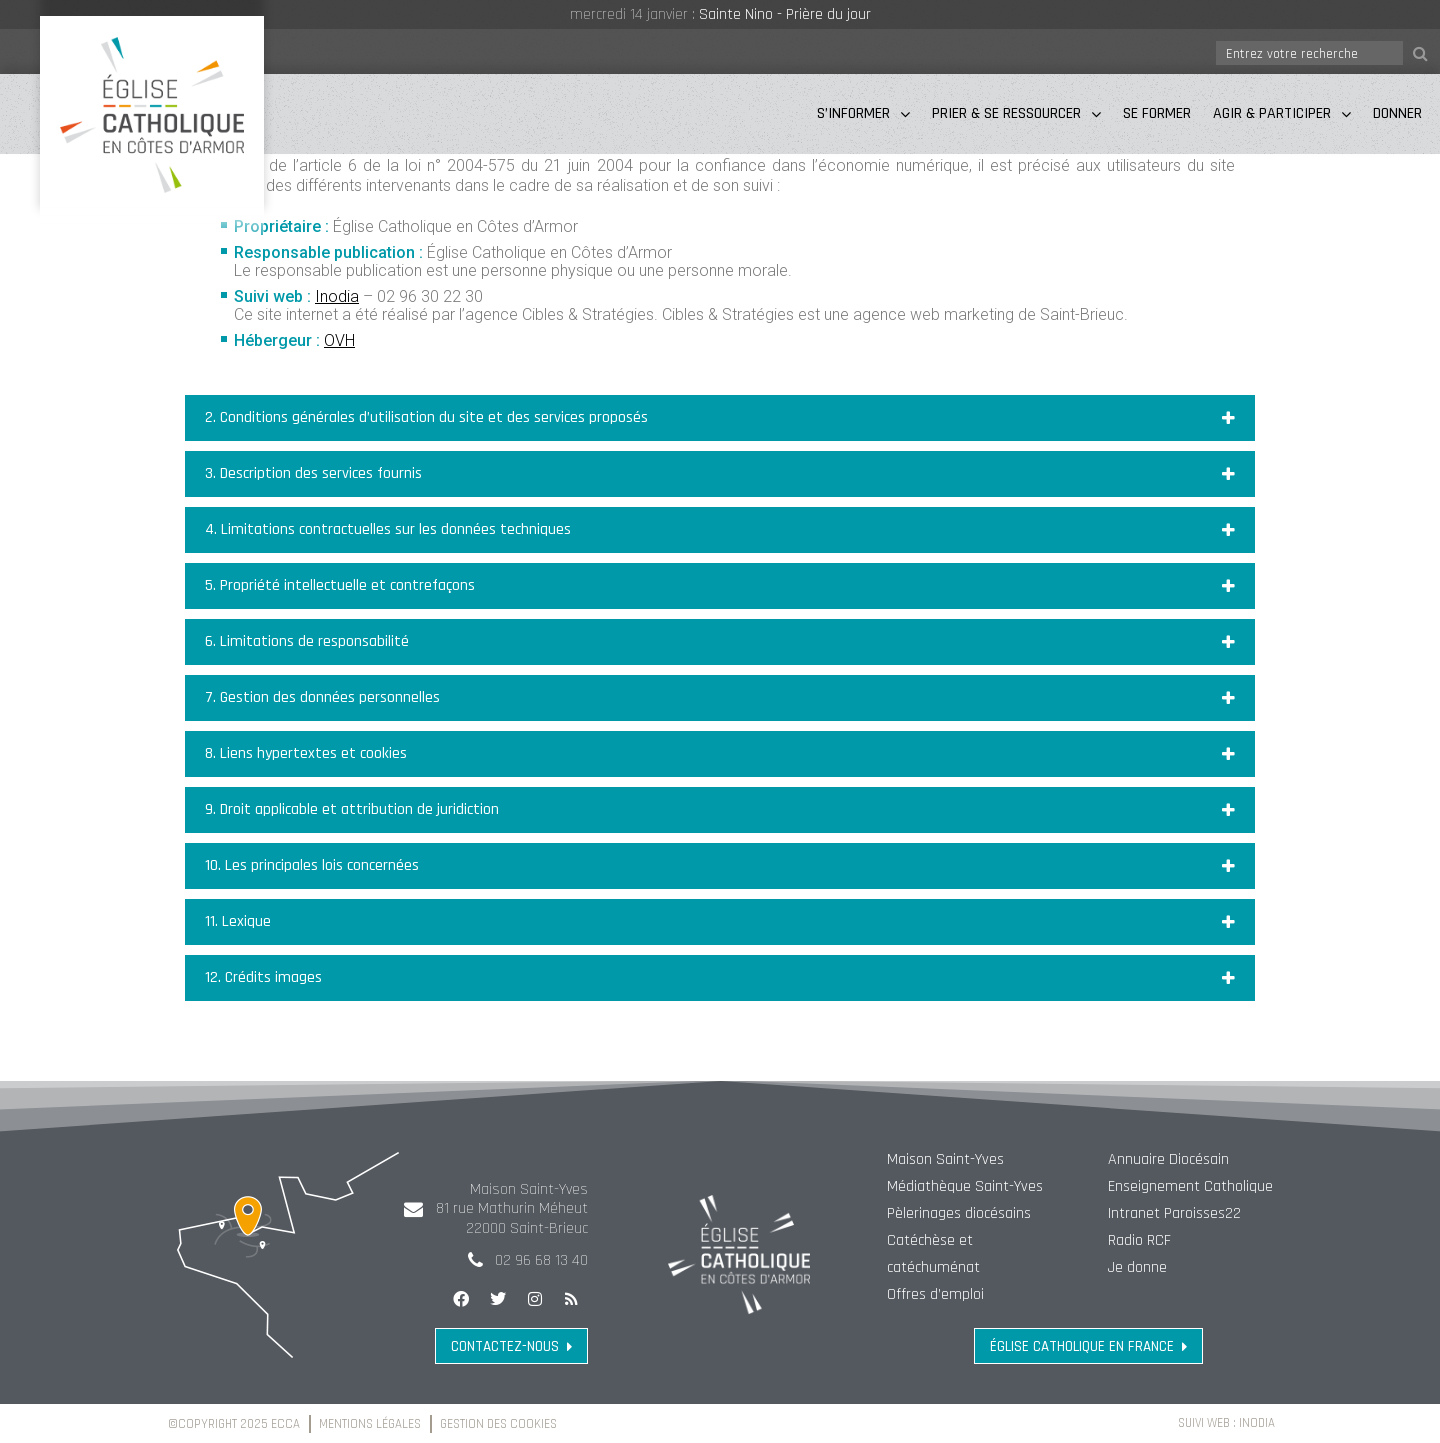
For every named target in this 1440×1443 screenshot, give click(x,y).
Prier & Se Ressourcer (1016, 114)
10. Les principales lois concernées (312, 865)
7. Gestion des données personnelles (322, 697)
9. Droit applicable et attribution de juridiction (352, 809)
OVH (339, 340)
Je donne (1137, 1267)
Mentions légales (371, 1424)
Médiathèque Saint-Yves (965, 1186)
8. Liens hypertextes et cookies (306, 753)
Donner (1397, 113)
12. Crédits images (263, 977)
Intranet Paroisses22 (1174, 1213)
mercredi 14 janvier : (634, 14)
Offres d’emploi (935, 1294)
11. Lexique (238, 921)
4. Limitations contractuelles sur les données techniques (388, 529)
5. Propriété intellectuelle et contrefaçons (340, 585)
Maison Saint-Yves (945, 1159)
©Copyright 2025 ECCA (234, 1424)
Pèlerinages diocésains (959, 1213)
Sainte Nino (736, 14)
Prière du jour (828, 14)
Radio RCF (1139, 1240)
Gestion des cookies (499, 1424)
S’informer (863, 114)
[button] (720, 418)
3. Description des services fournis (313, 473)
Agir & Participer (1282, 114)
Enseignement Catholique (1190, 1186)
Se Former (1157, 113)
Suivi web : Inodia (1226, 1423)
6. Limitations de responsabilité (307, 641)
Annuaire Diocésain (1168, 1159)
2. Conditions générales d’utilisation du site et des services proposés (426, 417)
